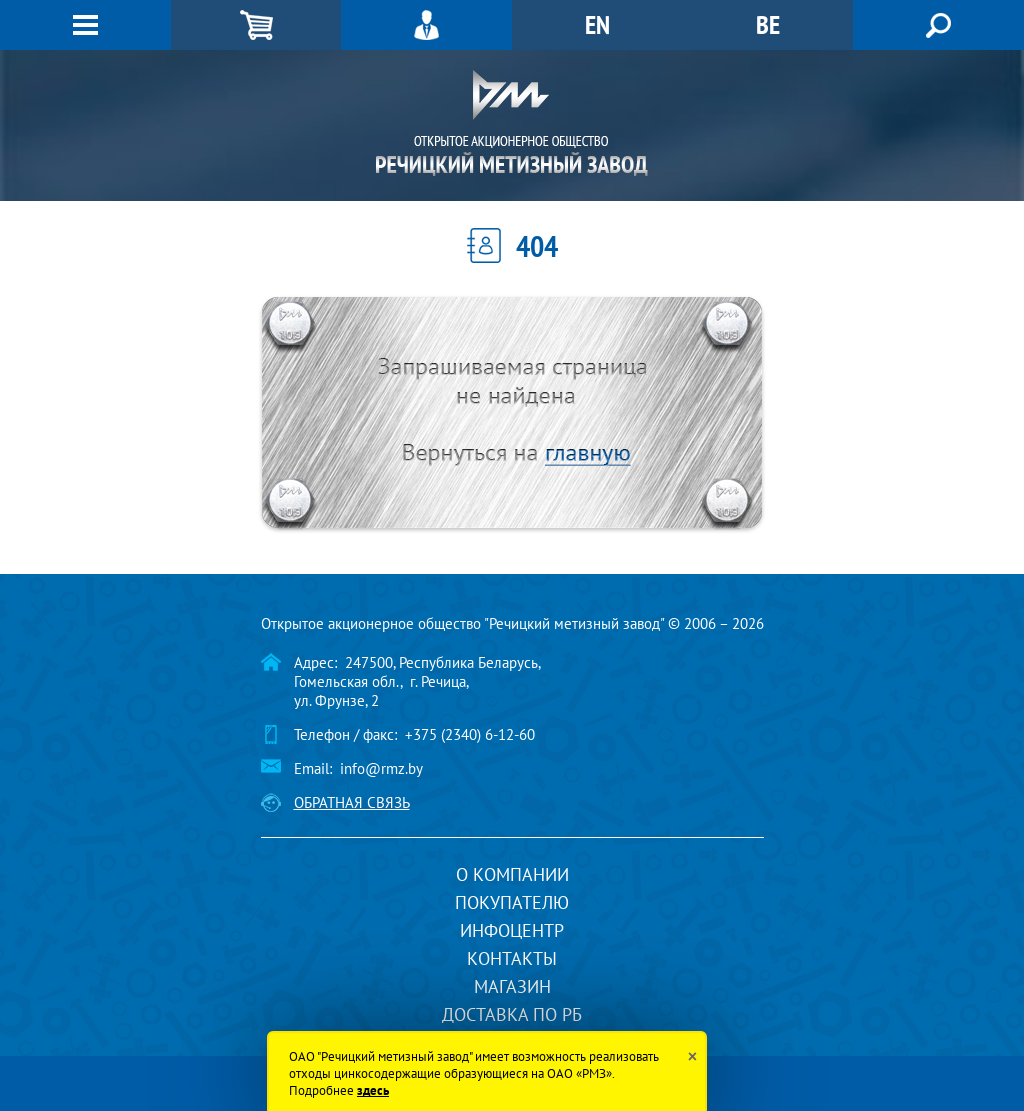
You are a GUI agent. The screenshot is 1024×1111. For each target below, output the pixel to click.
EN (597, 24)
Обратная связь (352, 802)
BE (768, 24)
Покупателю (512, 902)
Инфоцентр (512, 930)
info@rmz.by (381, 768)
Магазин (512, 986)
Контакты (512, 958)
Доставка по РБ (512, 1014)
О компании (512, 874)
